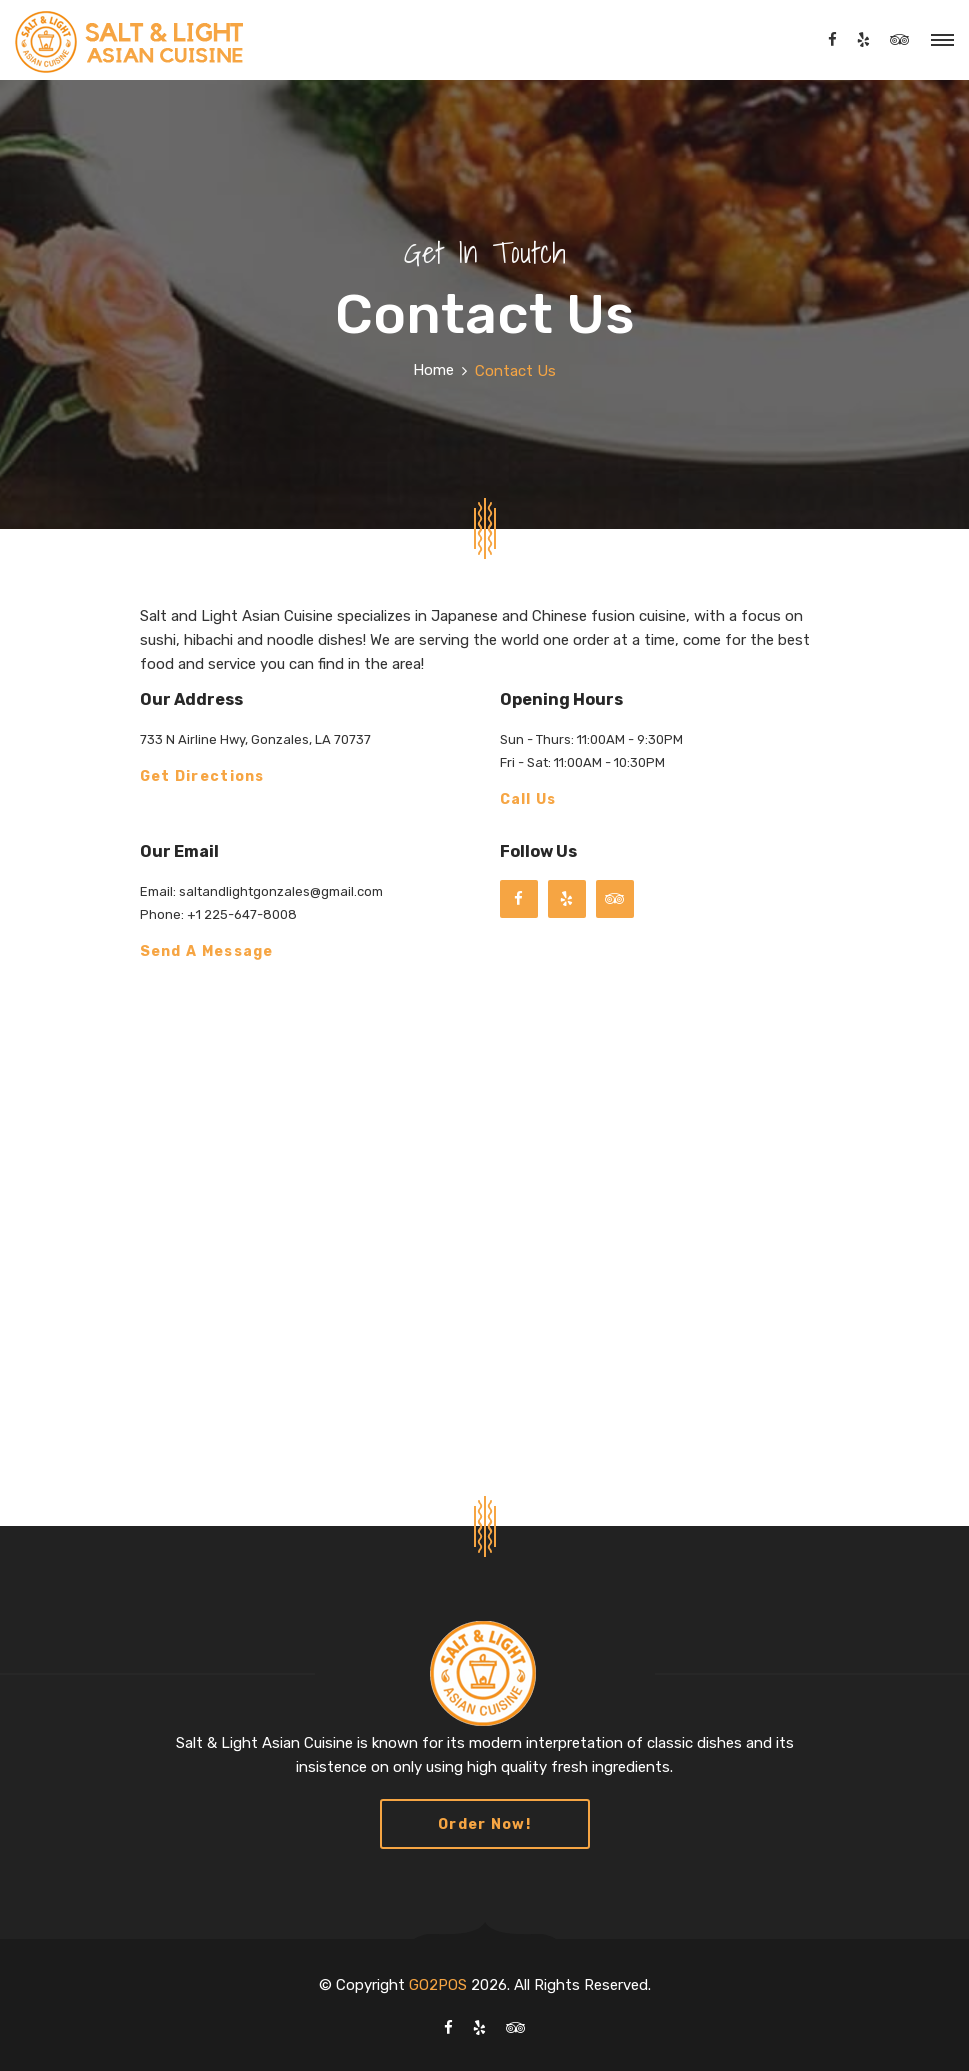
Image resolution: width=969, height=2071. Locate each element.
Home (433, 370)
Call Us (528, 800)
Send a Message (207, 952)
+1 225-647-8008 (240, 914)
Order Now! (484, 1824)
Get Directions (202, 777)
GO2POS (438, 1985)
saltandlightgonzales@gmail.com (279, 891)
